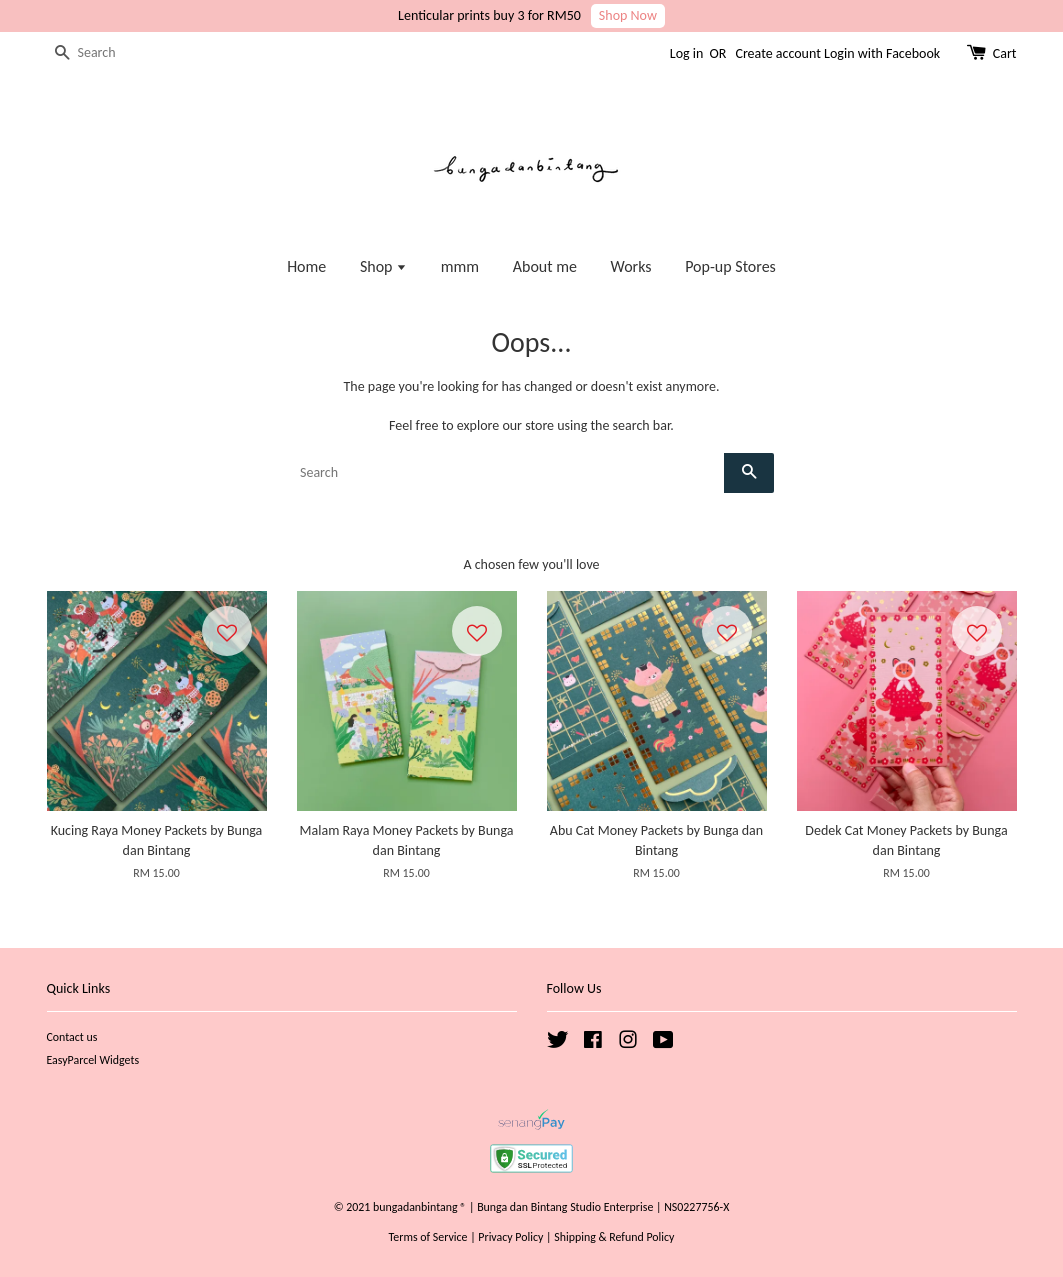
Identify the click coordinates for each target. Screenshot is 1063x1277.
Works (631, 266)
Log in (687, 53)
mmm (460, 266)
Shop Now (628, 15)
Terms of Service (428, 1237)
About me (545, 266)
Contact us (72, 1037)
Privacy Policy (510, 1237)
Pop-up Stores (730, 266)
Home (306, 266)
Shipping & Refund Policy (614, 1237)
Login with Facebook (882, 53)
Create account (777, 53)
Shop (383, 266)
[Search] (107, 53)
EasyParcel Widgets (93, 1060)
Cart (1005, 53)
